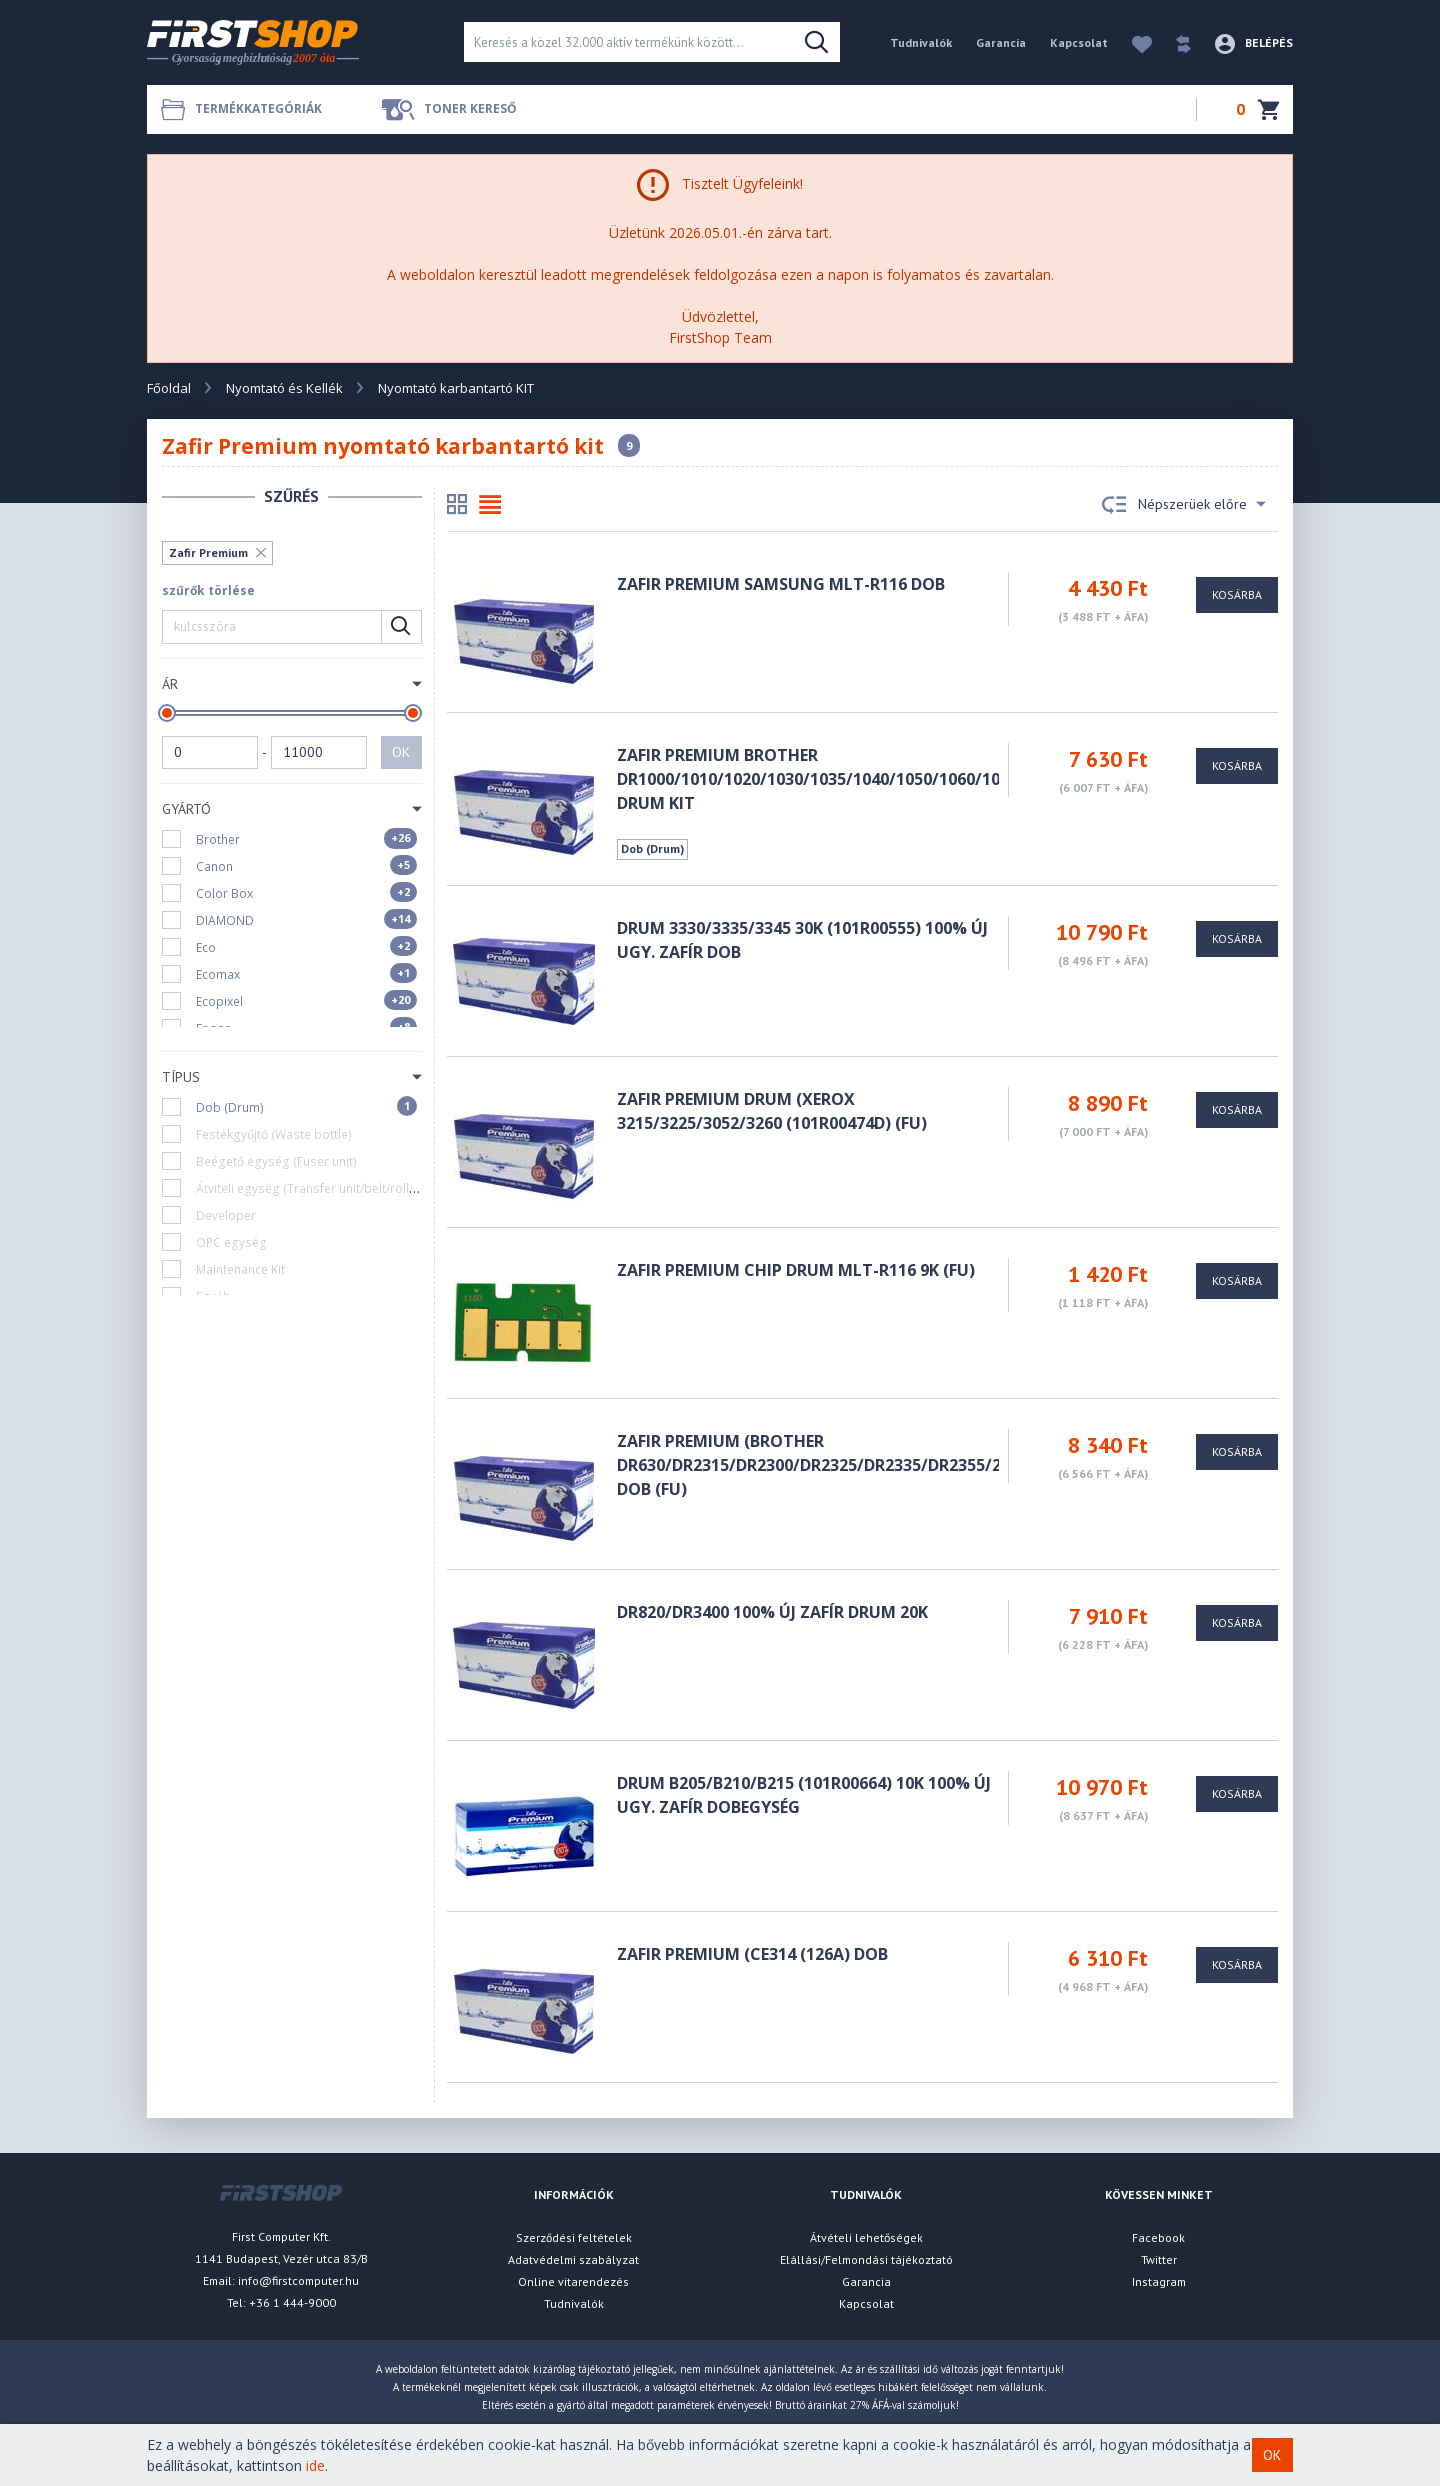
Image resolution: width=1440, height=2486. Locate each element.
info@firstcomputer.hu (298, 2280)
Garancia (1001, 42)
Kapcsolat (1079, 42)
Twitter (1159, 2259)
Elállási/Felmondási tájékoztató (866, 2259)
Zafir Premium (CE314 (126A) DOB (752, 1954)
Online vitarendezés (573, 2281)
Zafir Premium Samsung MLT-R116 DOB (781, 584)
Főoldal (169, 388)
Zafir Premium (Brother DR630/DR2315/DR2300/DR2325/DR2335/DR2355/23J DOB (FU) (816, 1465)
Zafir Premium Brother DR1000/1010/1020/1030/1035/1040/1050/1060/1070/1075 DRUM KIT (839, 779)
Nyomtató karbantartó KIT (456, 388)
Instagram (1159, 2281)
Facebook (1158, 2237)
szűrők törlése (208, 590)
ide (315, 2465)
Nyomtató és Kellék (284, 388)
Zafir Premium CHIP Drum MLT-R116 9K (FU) (796, 1270)
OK (401, 752)
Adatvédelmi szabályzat (573, 2259)
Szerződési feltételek (574, 2237)
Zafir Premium (208, 552)
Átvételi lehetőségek (866, 2237)
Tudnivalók (921, 42)
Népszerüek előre (1184, 505)
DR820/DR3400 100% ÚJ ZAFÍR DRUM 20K (772, 1612)
